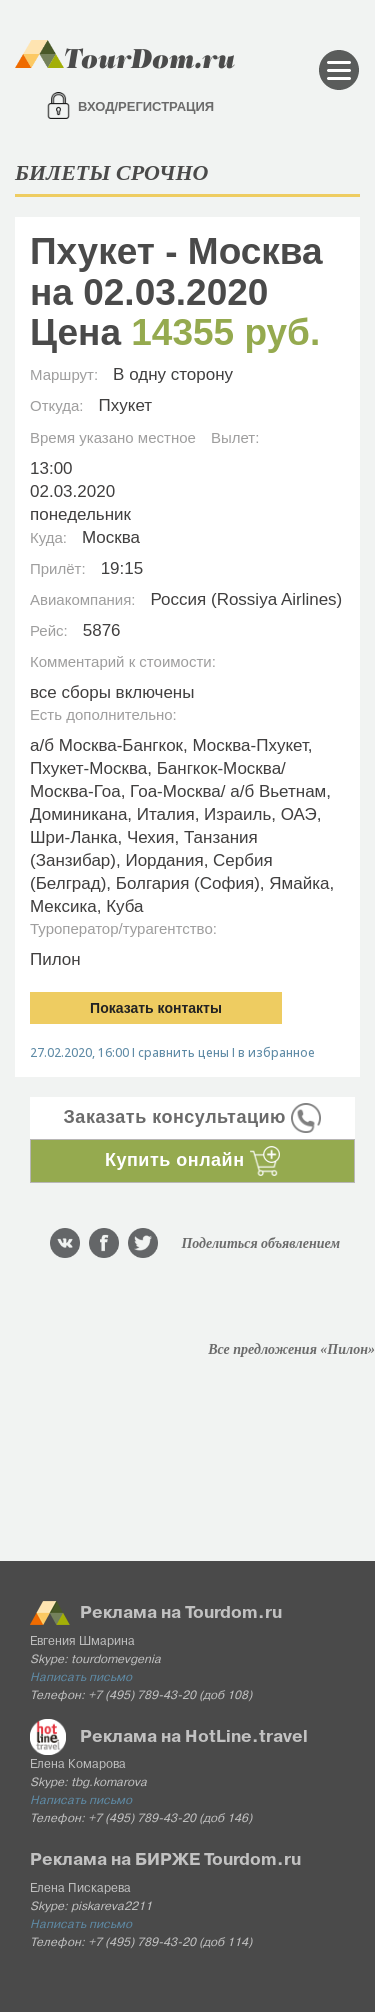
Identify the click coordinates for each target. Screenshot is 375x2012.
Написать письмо (81, 1678)
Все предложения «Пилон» (291, 1349)
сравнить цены (183, 1052)
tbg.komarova (109, 1783)
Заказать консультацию (193, 1117)
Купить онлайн (192, 1160)
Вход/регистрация (146, 106)
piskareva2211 (111, 1907)
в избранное (276, 1052)
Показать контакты (156, 1008)
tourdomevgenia (116, 1660)
